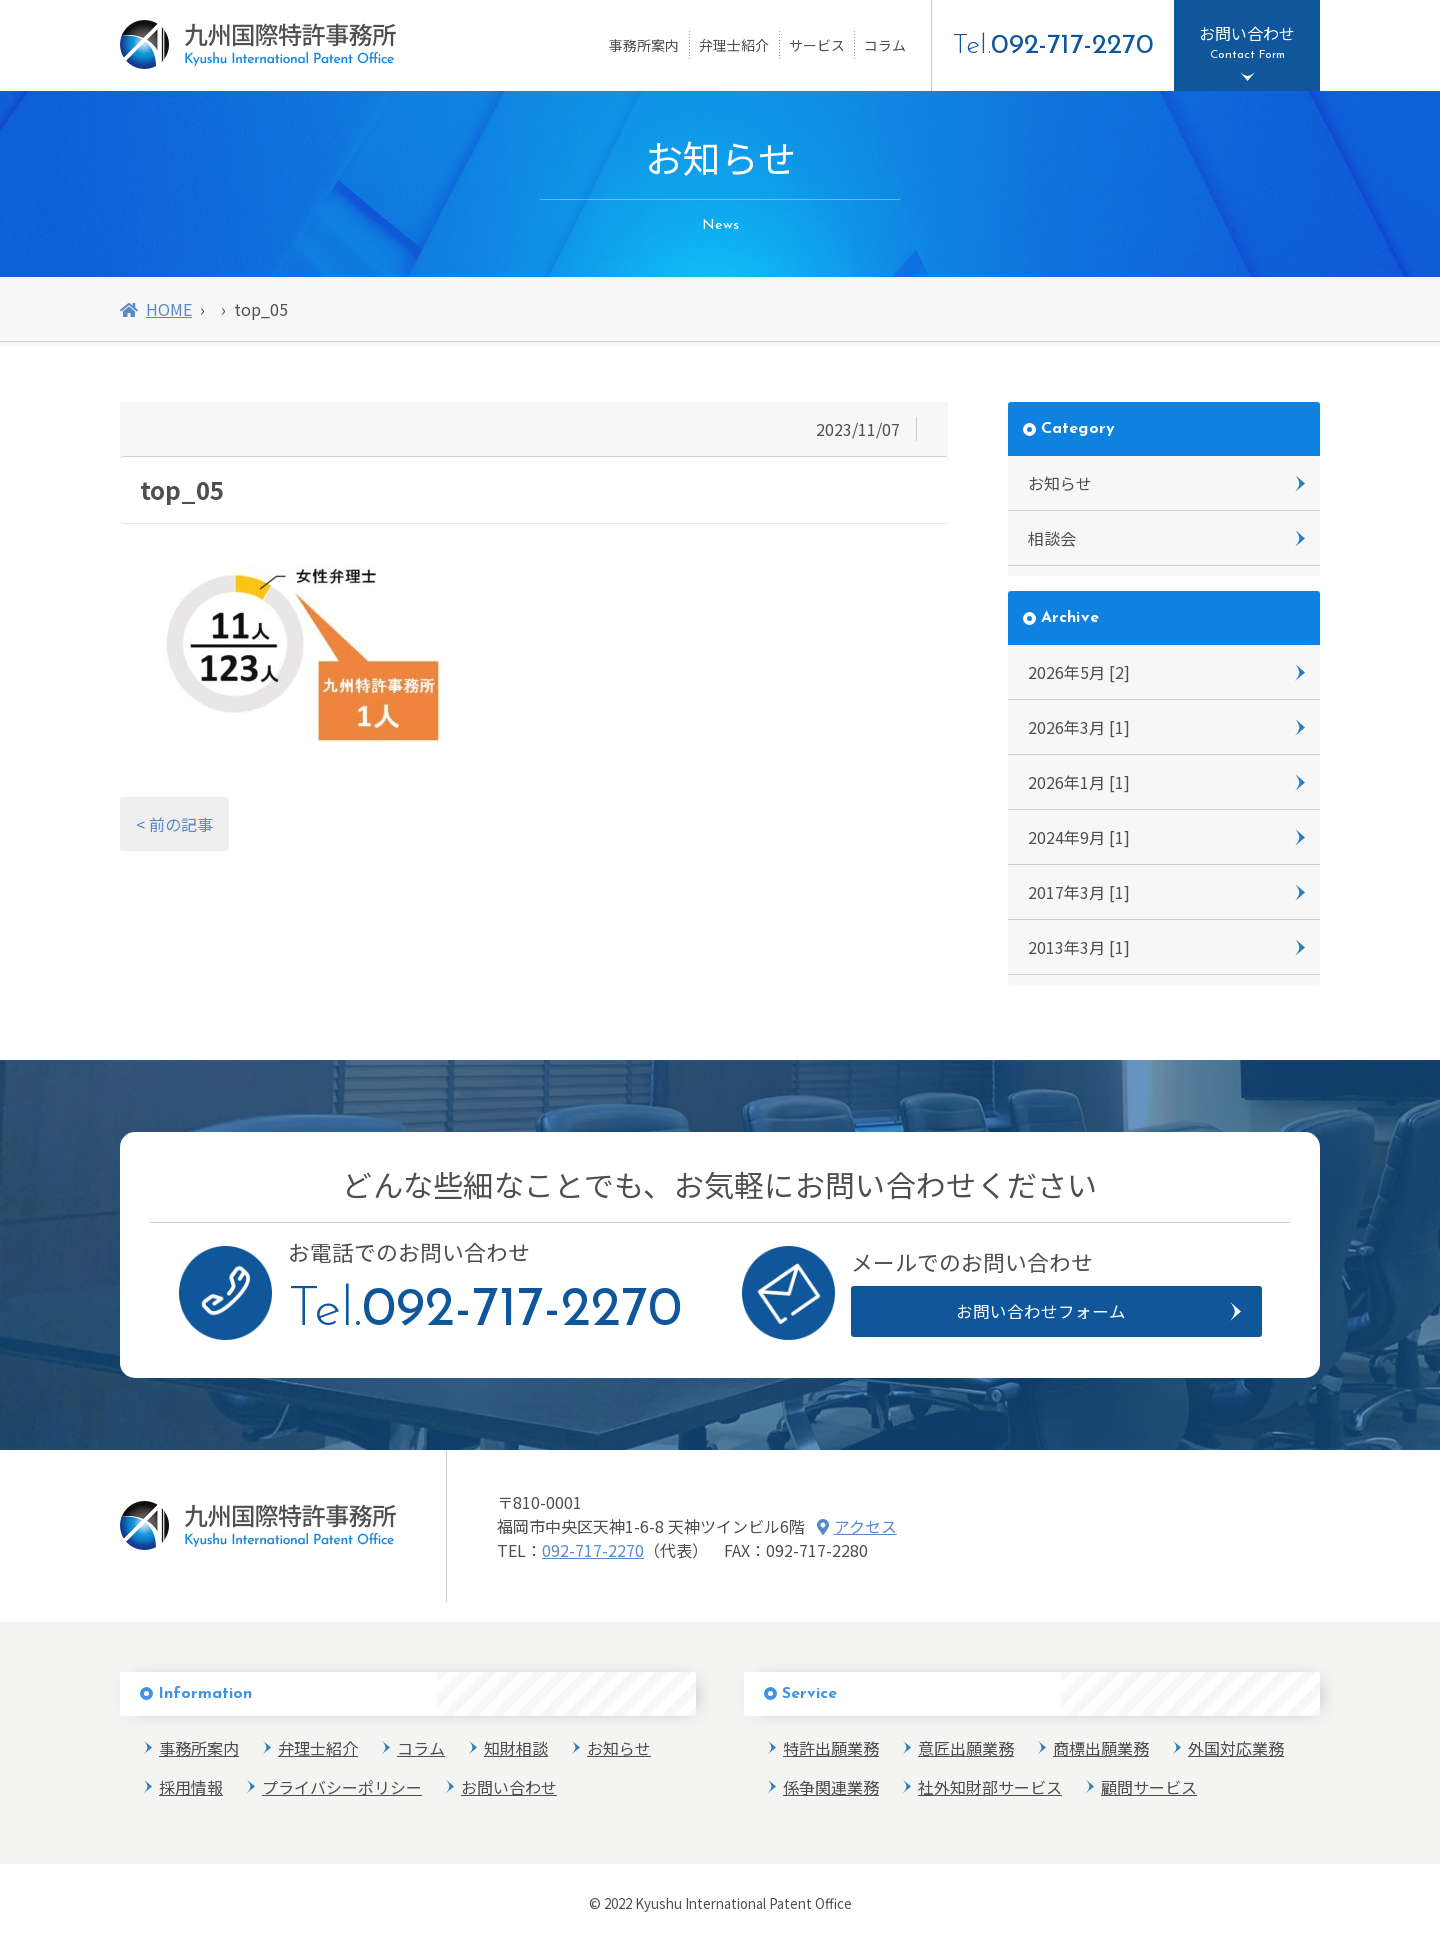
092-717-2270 (593, 1550)
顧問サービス (1149, 1787)
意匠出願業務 (966, 1748)
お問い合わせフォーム (1041, 1311)
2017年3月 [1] (1079, 892)
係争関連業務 (831, 1787)
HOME (156, 309)
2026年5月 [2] (1079, 672)
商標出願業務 (1101, 1748)
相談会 (1052, 538)
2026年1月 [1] (1079, 782)
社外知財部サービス (990, 1787)
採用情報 (191, 1787)
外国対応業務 (1236, 1748)
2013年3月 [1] (1079, 947)
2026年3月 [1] (1079, 727)
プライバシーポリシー (342, 1787)
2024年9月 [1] (1079, 837)
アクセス (857, 1526)
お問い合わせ (509, 1787)
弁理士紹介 (734, 45)
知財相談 (516, 1748)
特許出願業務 (831, 1748)
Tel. (1053, 46)
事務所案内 (644, 45)
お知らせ (1060, 483)
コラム (885, 45)
